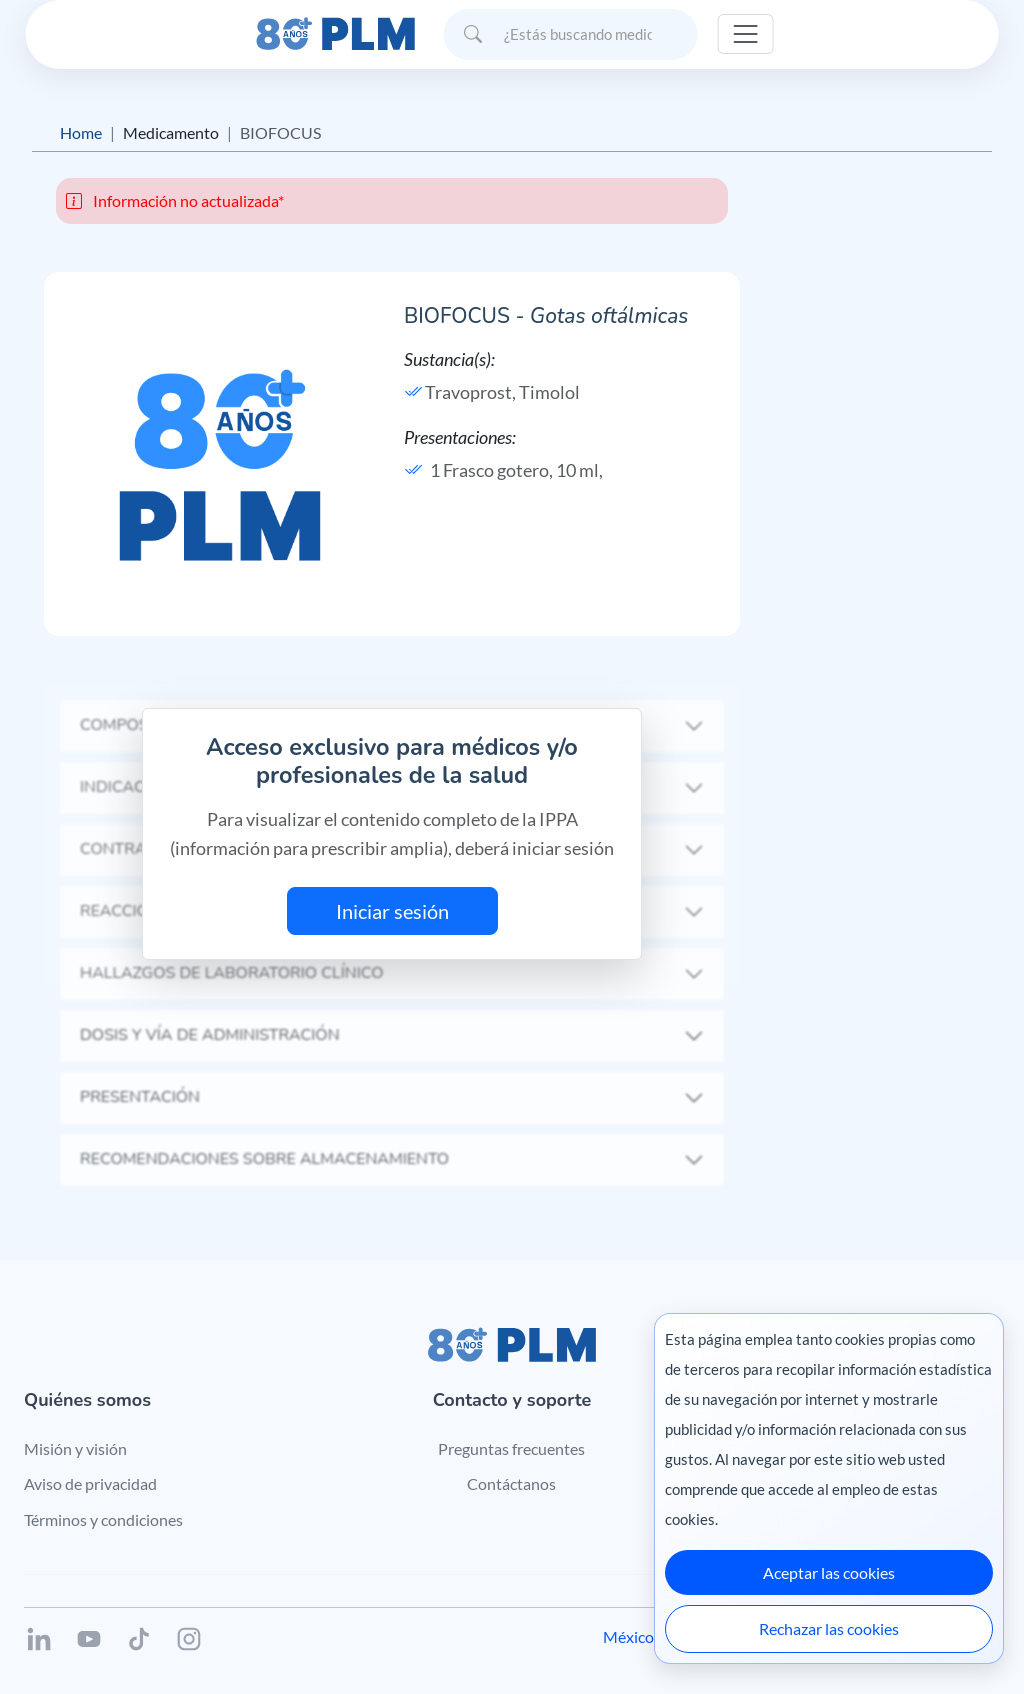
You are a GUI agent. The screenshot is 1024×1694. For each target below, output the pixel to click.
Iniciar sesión (392, 911)
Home (81, 132)
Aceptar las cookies (829, 1572)
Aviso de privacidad (90, 1483)
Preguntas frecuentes (511, 1448)
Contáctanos (511, 1483)
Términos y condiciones (103, 1519)
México (628, 1636)
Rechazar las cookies (829, 1628)
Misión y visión (75, 1448)
